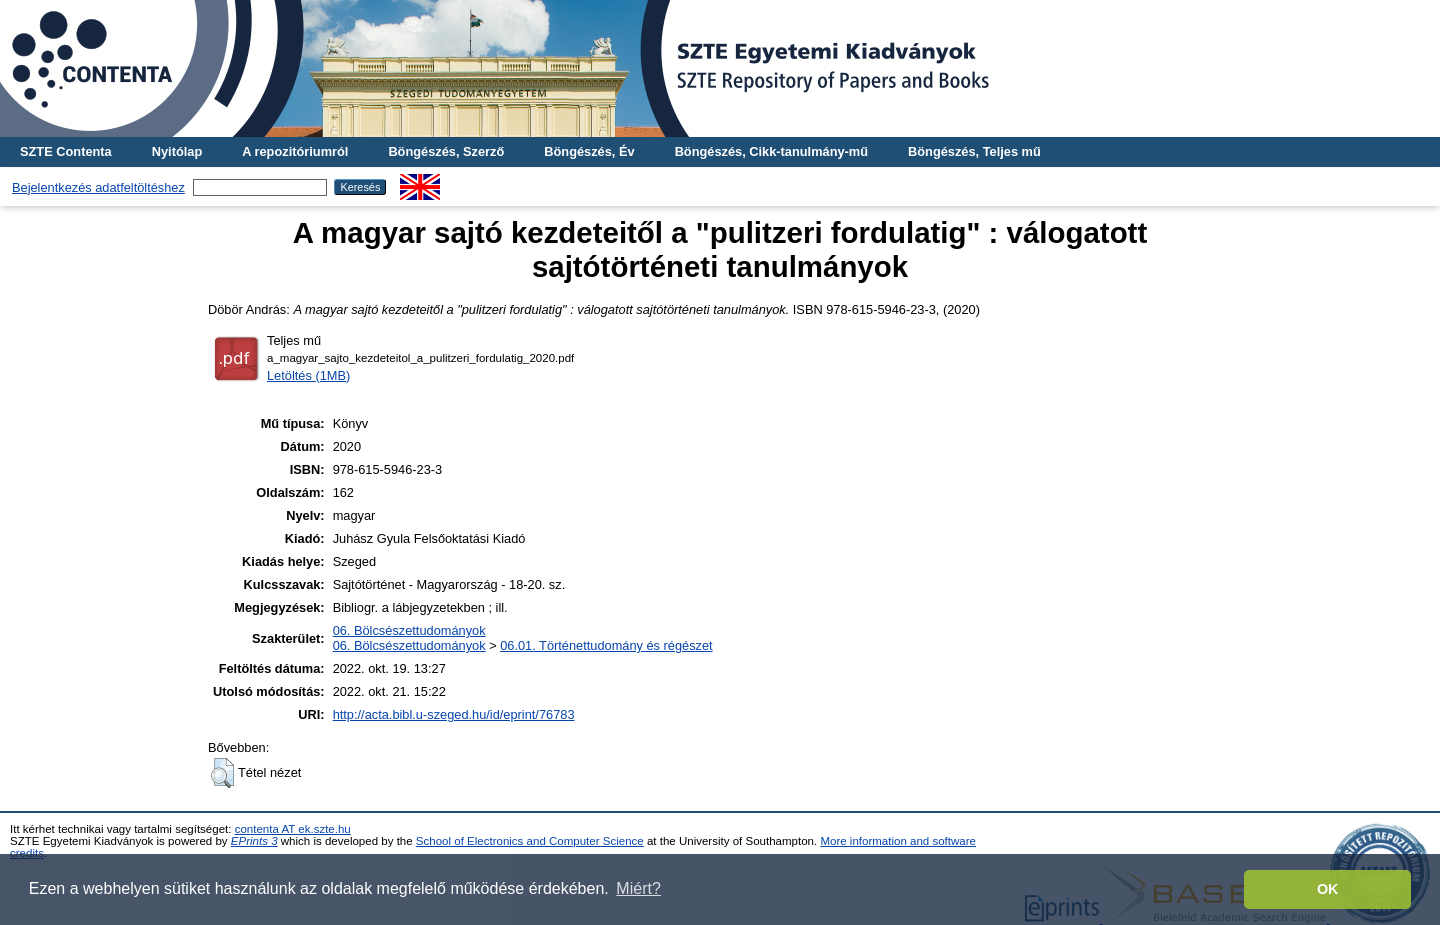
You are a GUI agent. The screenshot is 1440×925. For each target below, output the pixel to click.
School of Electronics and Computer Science (530, 841)
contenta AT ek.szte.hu (293, 829)
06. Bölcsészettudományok (409, 630)
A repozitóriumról (295, 151)
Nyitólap (177, 151)
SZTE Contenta (66, 151)
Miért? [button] (638, 888)
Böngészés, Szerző (446, 151)
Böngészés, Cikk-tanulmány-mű (771, 151)
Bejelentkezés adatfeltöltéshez (98, 187)
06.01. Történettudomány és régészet (606, 645)
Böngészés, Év (589, 151)
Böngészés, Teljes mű (974, 151)
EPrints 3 (254, 841)
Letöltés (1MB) (308, 375)
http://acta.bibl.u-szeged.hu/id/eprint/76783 (454, 714)
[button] (222, 773)
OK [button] (1328, 889)
